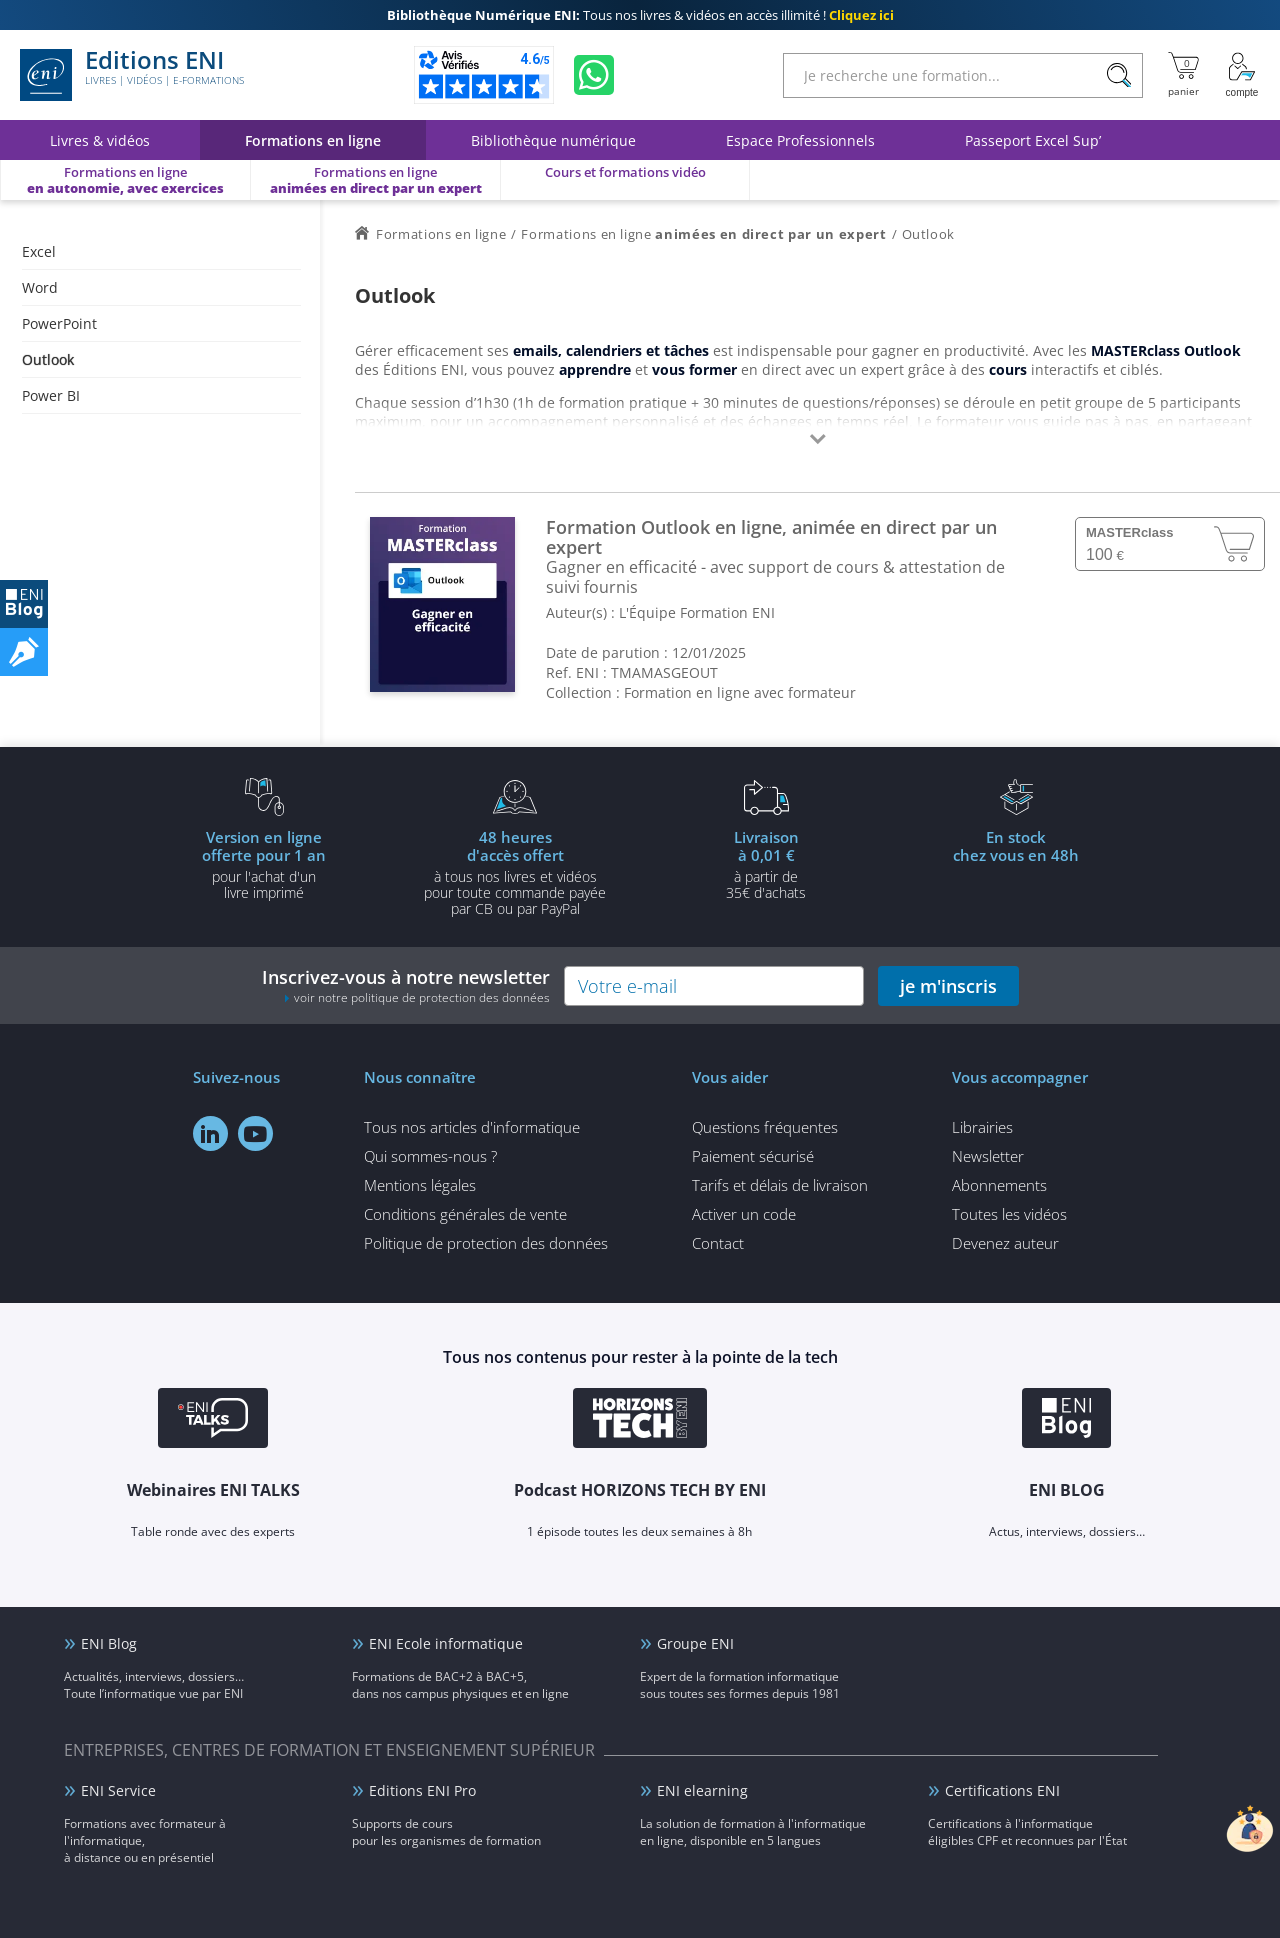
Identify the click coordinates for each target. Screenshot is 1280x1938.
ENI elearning (702, 1790)
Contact (718, 1243)
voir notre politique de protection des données (422, 997)
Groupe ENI (695, 1643)
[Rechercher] (1118, 75)
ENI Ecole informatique (446, 1643)
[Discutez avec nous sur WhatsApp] (594, 75)
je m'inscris (948, 986)
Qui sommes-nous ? (430, 1156)
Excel (39, 251)
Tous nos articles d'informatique (472, 1127)
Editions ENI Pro (422, 1790)
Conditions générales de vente (465, 1214)
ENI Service (118, 1790)
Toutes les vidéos (1009, 1214)
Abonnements (999, 1185)
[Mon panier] (1183, 75)
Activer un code (744, 1214)
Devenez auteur (1005, 1243)
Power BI (51, 395)
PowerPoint (59, 323)
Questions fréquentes (765, 1127)
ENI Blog (109, 1643)
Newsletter (988, 1156)
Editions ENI (132, 75)
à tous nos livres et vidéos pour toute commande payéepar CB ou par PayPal (515, 872)
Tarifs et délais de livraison (780, 1185)
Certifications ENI (1002, 1790)
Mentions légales (420, 1185)
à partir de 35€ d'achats (766, 864)
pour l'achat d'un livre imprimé (264, 864)
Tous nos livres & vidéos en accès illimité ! (640, 15)
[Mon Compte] (1242, 75)
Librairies (982, 1127)
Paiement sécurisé (753, 1156)
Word (40, 287)
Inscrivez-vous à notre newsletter (406, 985)
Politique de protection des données (486, 1243)
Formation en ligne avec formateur (740, 692)
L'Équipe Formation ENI (697, 612)
